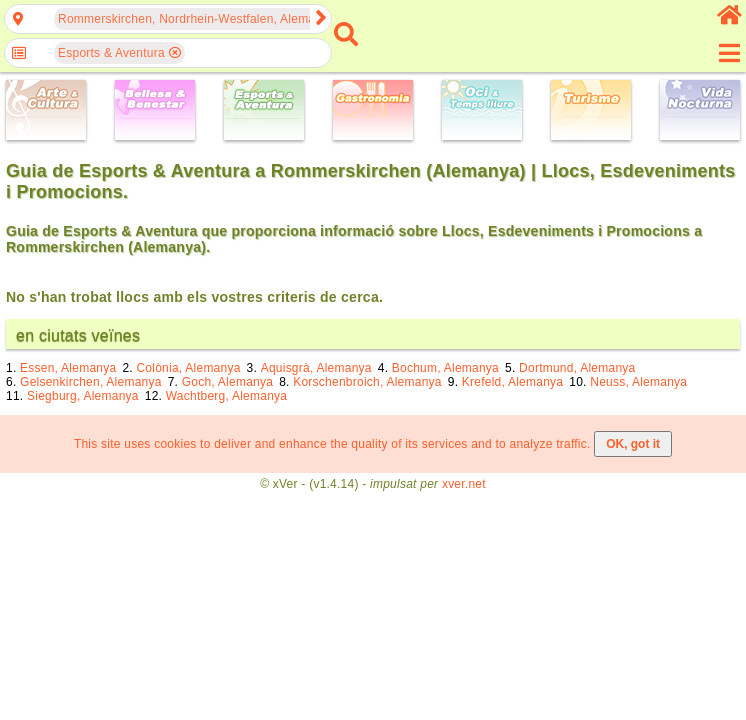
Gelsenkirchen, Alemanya (91, 382)
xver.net (464, 484)
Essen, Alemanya (68, 368)
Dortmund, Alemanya (577, 368)
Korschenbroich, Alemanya (367, 382)
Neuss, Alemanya (638, 382)
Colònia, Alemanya (188, 368)
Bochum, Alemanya (445, 368)
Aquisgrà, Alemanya (316, 368)
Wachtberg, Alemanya (227, 396)
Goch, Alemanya (227, 382)
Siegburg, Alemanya (83, 396)
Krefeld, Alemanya (512, 382)
